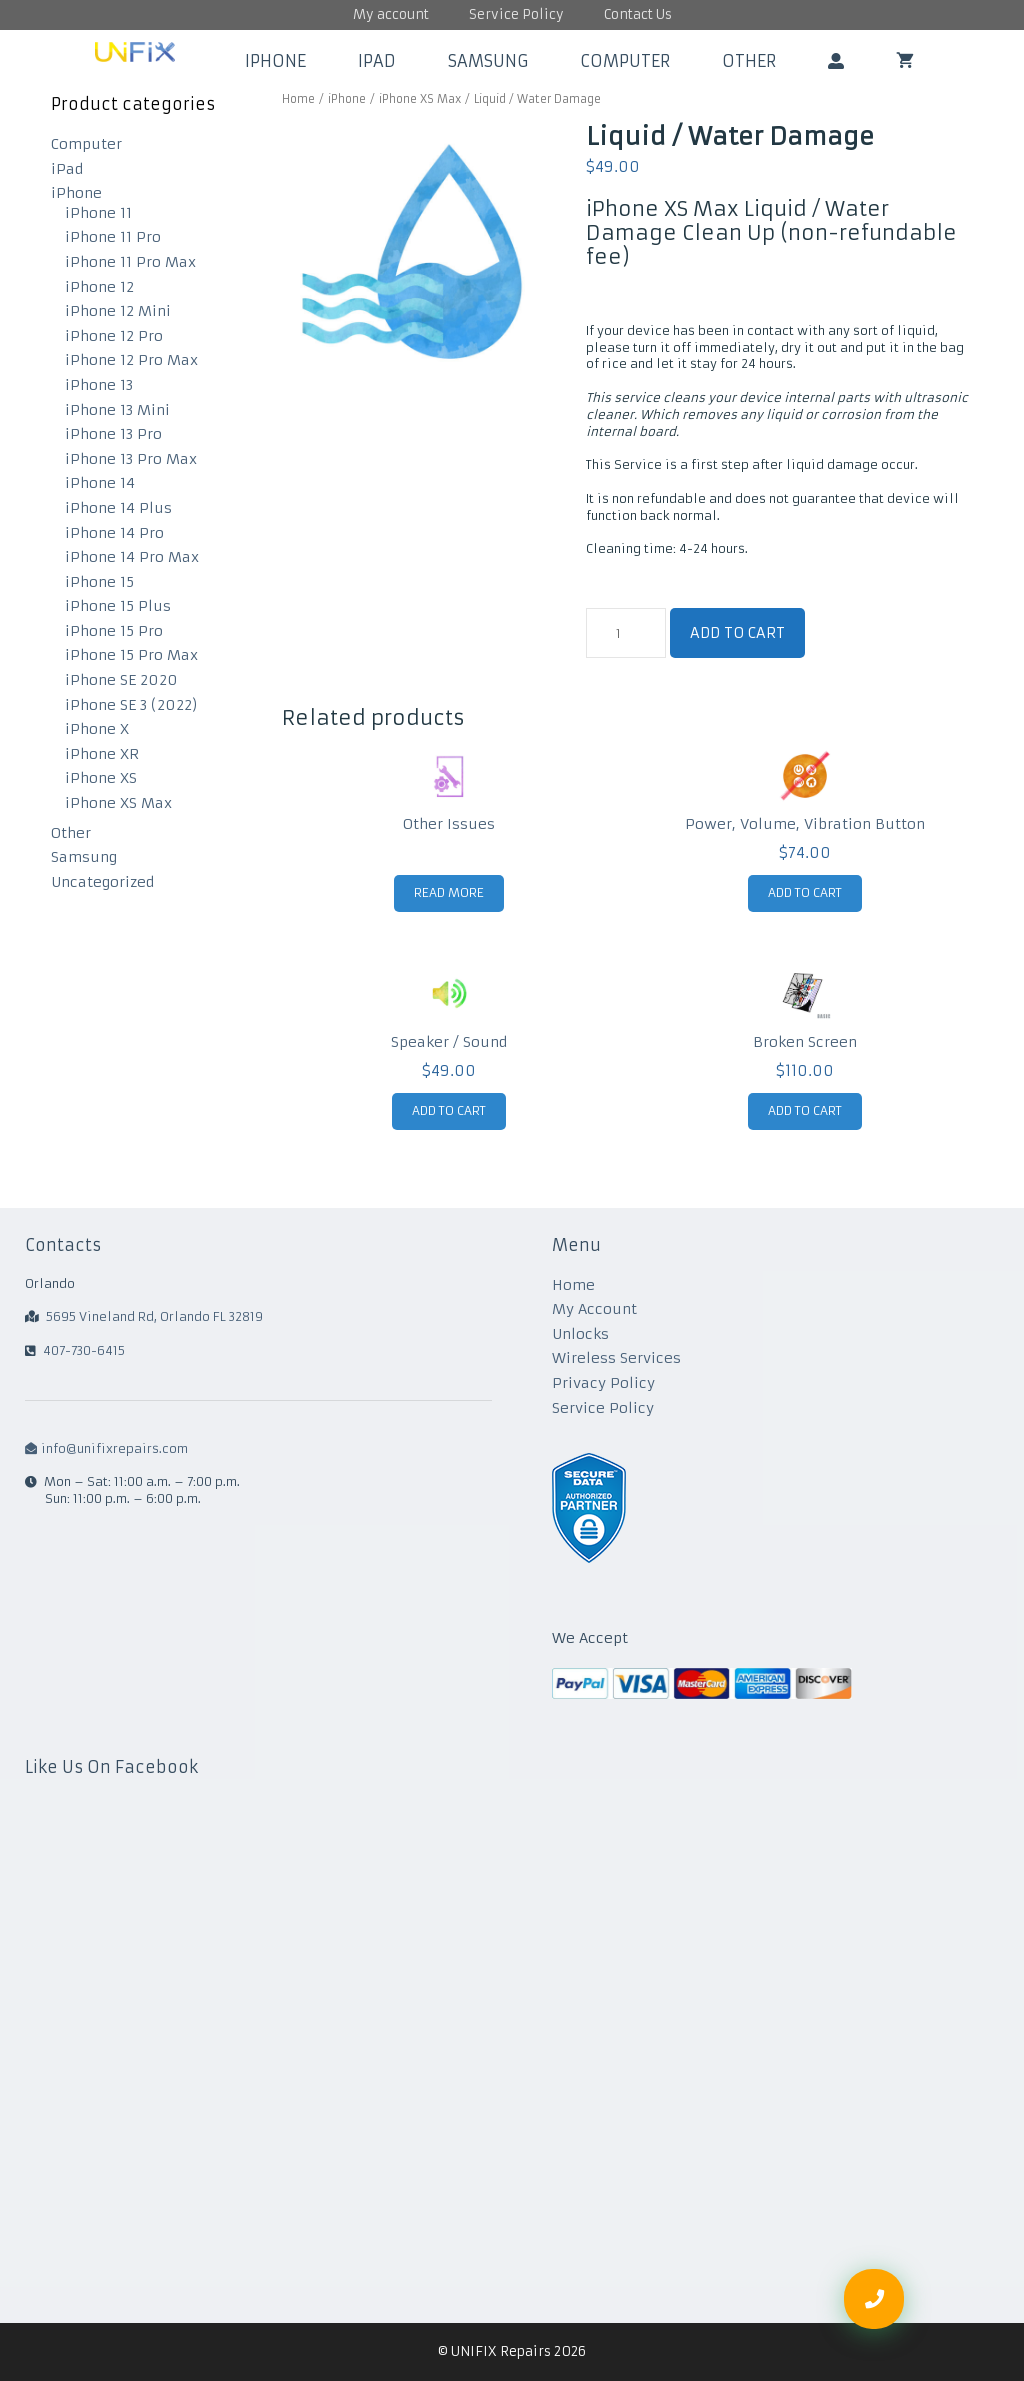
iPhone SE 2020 (121, 680)
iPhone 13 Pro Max (131, 459)
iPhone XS (101, 778)
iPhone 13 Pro (113, 434)
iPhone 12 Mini (118, 311)
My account (391, 14)
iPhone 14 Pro (114, 533)
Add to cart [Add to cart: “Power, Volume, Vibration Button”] (805, 892)
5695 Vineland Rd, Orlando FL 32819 (154, 1316)
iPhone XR (102, 754)
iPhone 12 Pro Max (131, 360)
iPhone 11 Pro (113, 237)
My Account (594, 1309)
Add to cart (737, 633)
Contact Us (638, 14)
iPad (377, 61)
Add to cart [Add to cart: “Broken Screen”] (805, 1110)
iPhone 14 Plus (118, 508)
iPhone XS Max (420, 99)
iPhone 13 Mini (117, 410)
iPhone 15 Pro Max (131, 655)
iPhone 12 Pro (114, 336)
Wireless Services (616, 1358)
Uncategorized (102, 882)
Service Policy (516, 14)
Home (298, 99)
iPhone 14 (100, 483)
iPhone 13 (99, 385)
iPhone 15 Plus (118, 606)
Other (749, 61)
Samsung (488, 61)
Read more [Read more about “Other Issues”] (449, 892)
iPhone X (97, 729)
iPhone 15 (99, 582)
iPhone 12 (99, 287)
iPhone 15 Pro (114, 631)
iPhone (275, 61)
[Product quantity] (626, 633)
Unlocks (580, 1334)
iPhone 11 (98, 213)
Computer (625, 61)
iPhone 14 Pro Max (132, 557)
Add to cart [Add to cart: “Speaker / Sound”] (449, 1110)
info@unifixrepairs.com (106, 1448)
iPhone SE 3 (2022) (131, 705)
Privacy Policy (603, 1383)
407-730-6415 (84, 1350)
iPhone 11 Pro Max (130, 262)
